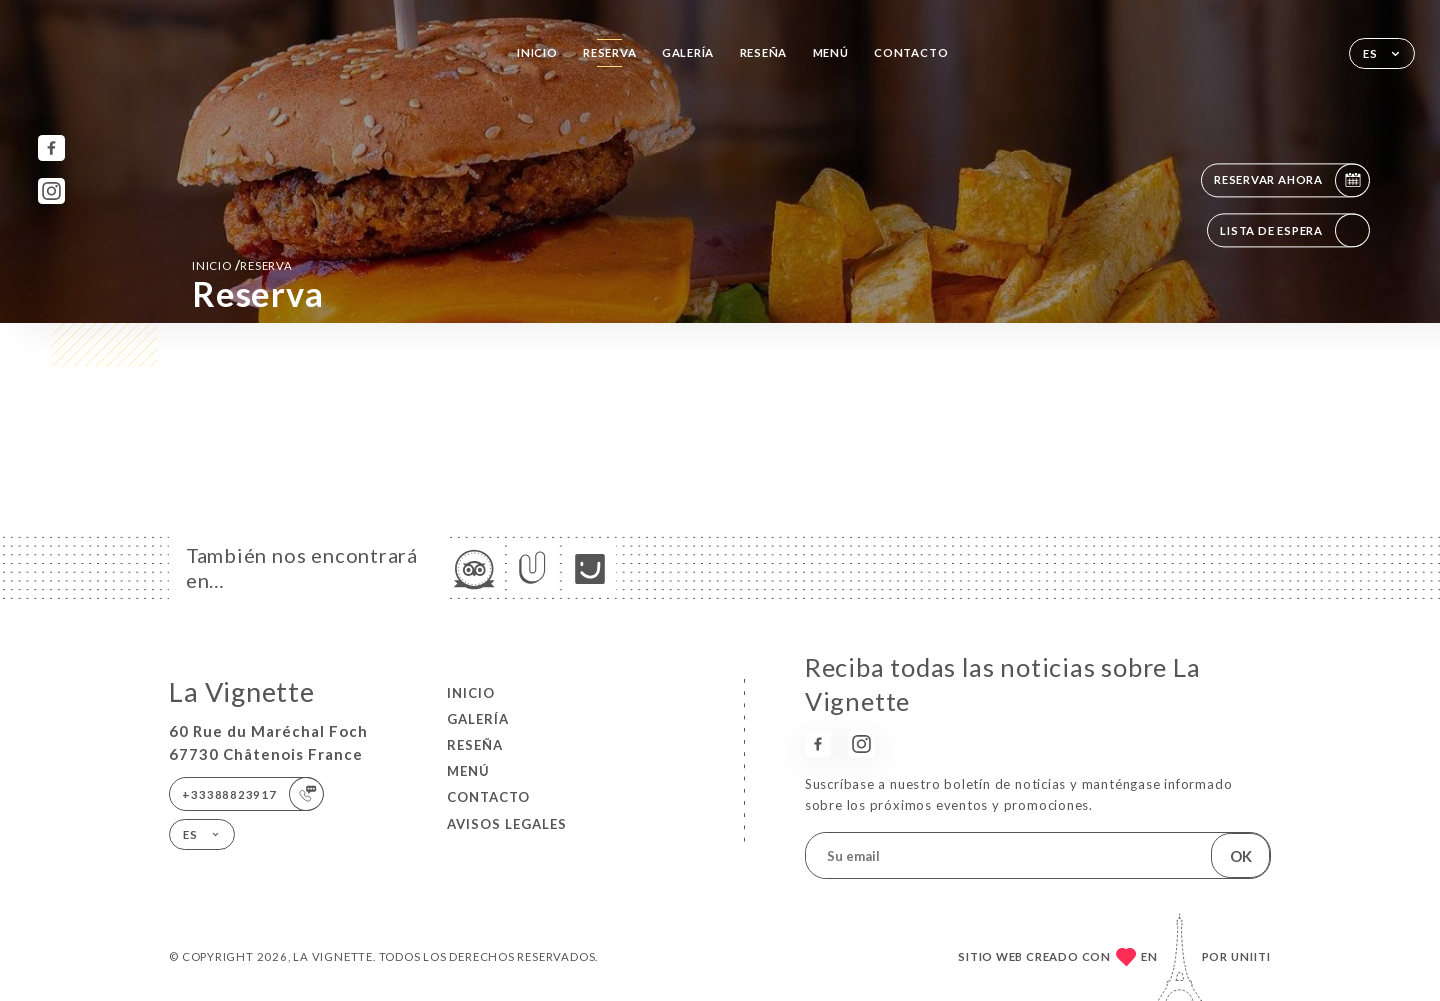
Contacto (911, 52)
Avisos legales (507, 824)
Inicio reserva (242, 265)
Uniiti (1251, 956)
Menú (831, 52)
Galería (688, 52)
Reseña (764, 52)
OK (1241, 856)
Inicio (537, 52)
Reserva (610, 52)
